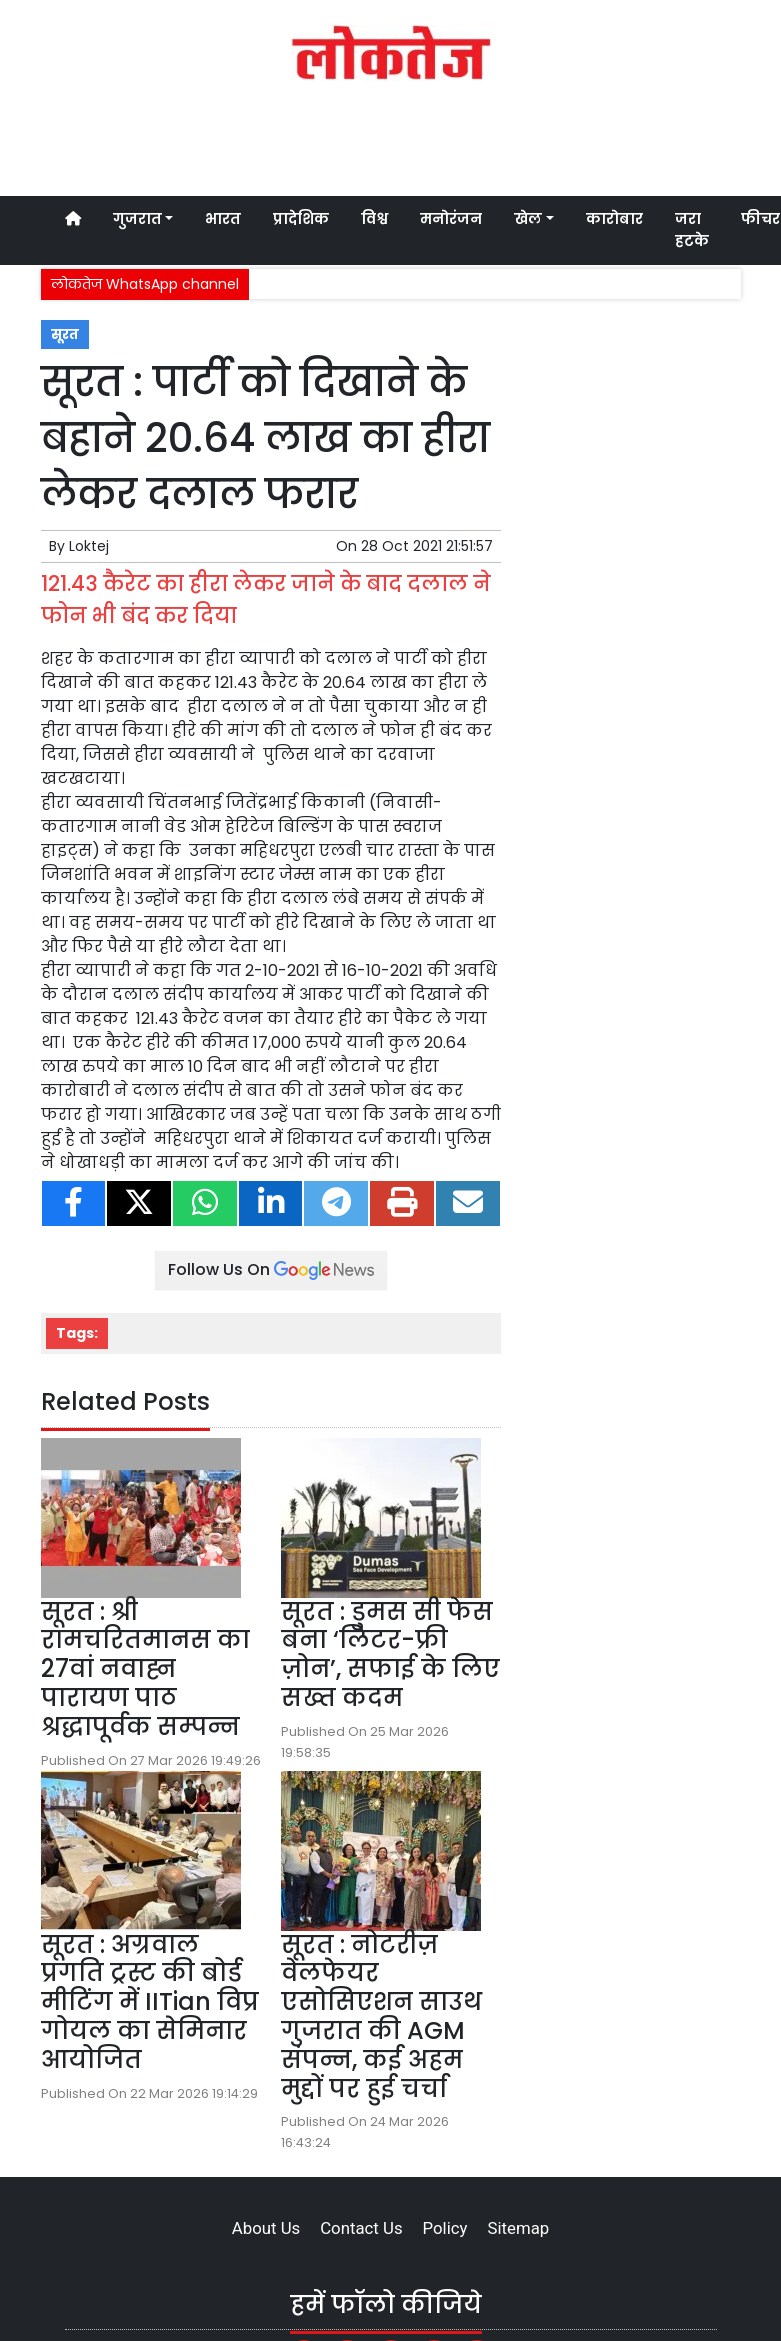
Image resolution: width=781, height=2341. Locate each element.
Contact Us (361, 2228)
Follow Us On (271, 1269)
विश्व (374, 219)
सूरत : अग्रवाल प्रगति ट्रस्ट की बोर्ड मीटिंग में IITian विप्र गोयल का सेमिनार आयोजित (150, 2002)
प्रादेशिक (301, 219)
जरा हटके (692, 230)
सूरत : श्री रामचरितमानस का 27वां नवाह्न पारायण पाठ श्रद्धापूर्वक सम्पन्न (145, 1669)
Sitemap (518, 2228)
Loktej (89, 546)
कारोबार (614, 219)
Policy (445, 2228)
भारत (223, 219)
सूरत (65, 334)
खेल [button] (528, 219)
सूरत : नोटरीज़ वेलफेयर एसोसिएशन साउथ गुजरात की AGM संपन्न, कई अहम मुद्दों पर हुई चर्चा (381, 2016)
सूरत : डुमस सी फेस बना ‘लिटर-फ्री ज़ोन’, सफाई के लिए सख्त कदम (390, 1654)
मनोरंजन (451, 219)
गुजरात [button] (137, 219)
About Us (266, 2228)
